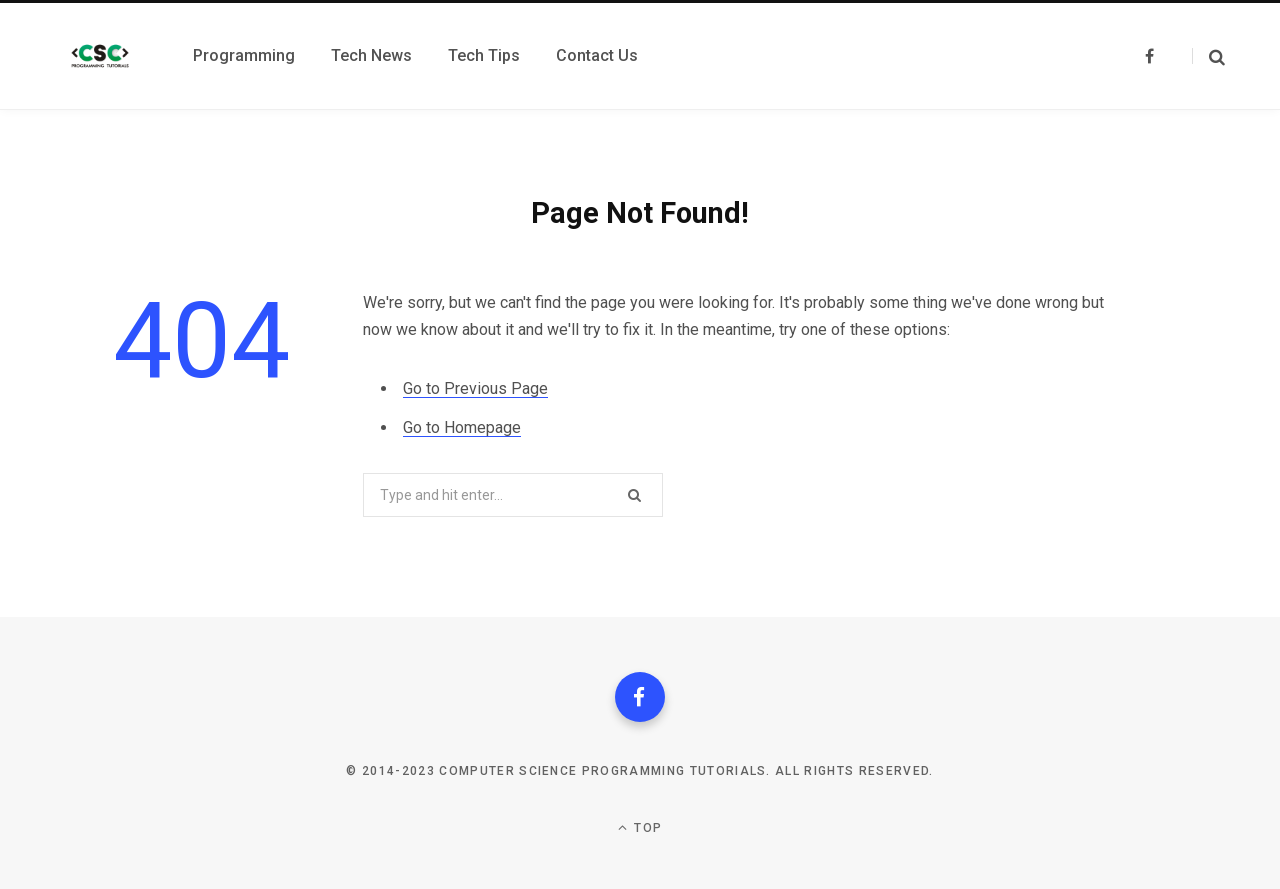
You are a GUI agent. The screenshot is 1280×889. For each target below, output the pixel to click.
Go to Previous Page (475, 388)
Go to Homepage (462, 427)
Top (640, 827)
